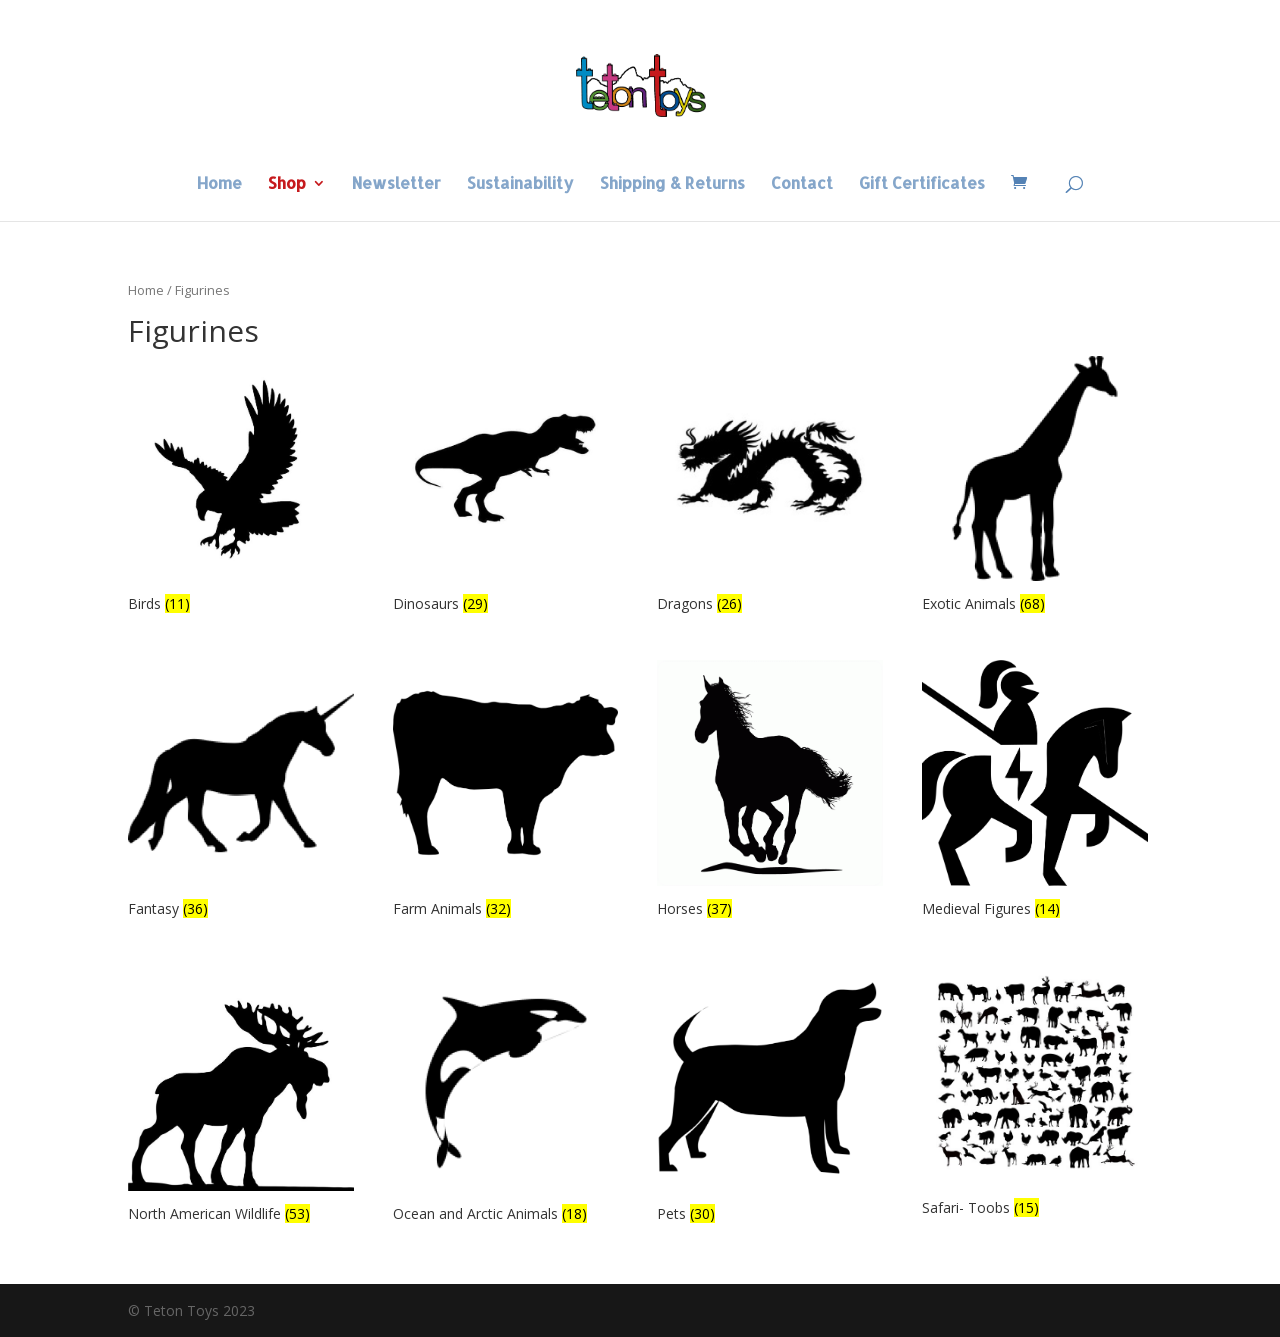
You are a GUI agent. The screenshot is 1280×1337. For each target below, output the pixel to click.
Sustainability (520, 184)
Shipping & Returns (672, 184)
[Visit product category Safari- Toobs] (1035, 1093)
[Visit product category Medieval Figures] (1035, 791)
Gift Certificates (922, 184)
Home (219, 184)
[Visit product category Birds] (241, 487)
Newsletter (396, 184)
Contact (802, 184)
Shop (287, 184)
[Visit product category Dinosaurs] (506, 487)
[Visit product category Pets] (770, 1096)
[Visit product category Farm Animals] (506, 791)
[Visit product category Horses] (770, 791)
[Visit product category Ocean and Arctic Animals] (506, 1096)
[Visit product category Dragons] (770, 487)
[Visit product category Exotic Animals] (1035, 487)
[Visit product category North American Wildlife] (241, 1096)
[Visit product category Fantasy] (241, 791)
